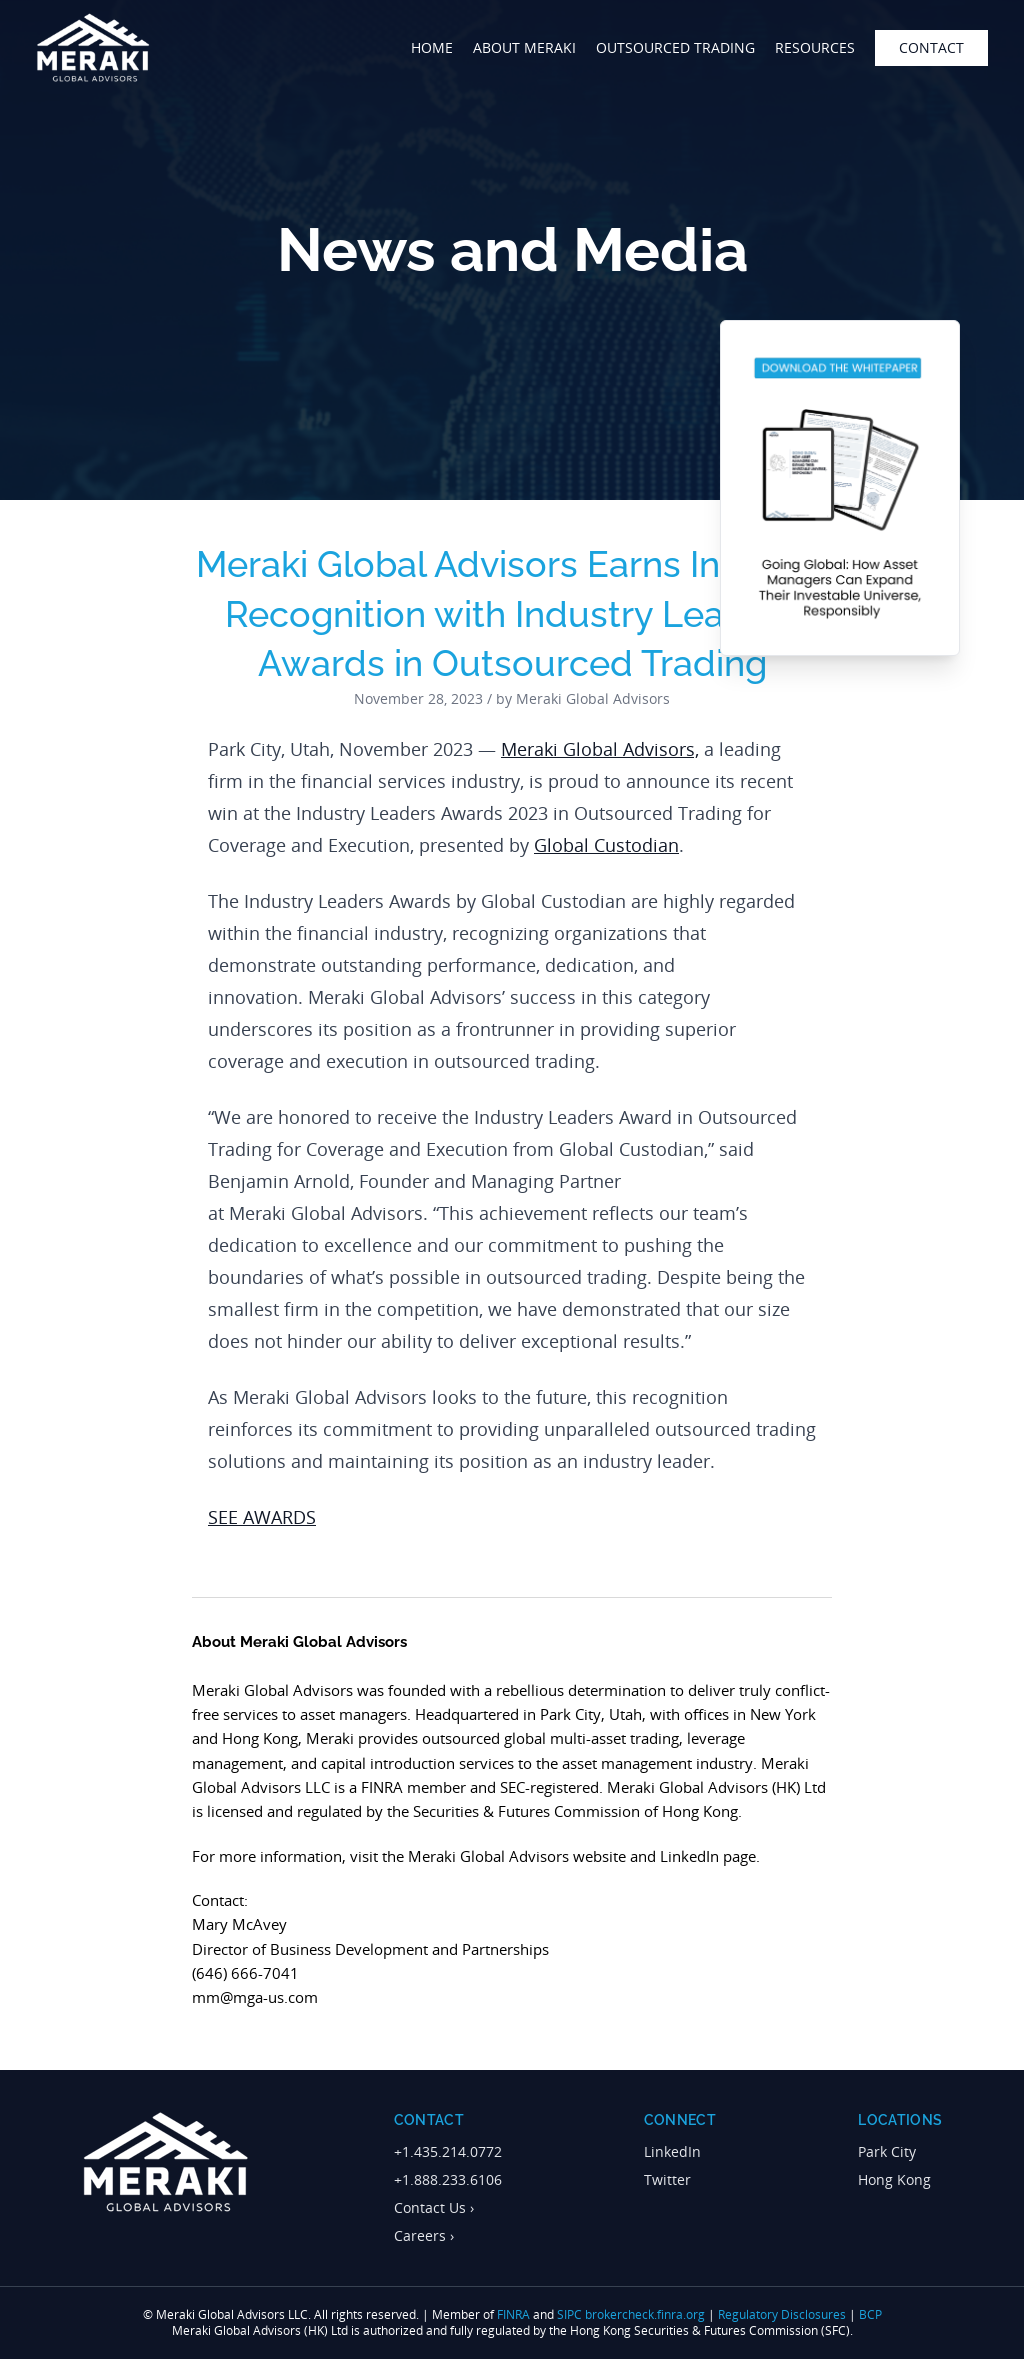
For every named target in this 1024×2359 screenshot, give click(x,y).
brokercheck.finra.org (645, 2314)
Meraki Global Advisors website (517, 1856)
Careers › (424, 2235)
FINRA (513, 2314)
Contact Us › (434, 2207)
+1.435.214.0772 (448, 2151)
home (432, 47)
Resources (815, 47)
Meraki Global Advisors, (600, 749)
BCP (870, 2314)
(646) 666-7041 (245, 1973)
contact (931, 47)
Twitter (667, 2179)
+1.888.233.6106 (448, 2179)
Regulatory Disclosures (782, 2314)
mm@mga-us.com (255, 1997)
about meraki (524, 47)
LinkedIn (672, 2151)
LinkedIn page (708, 1856)
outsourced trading (675, 47)
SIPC (569, 2314)
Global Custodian (606, 845)
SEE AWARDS (262, 1517)
